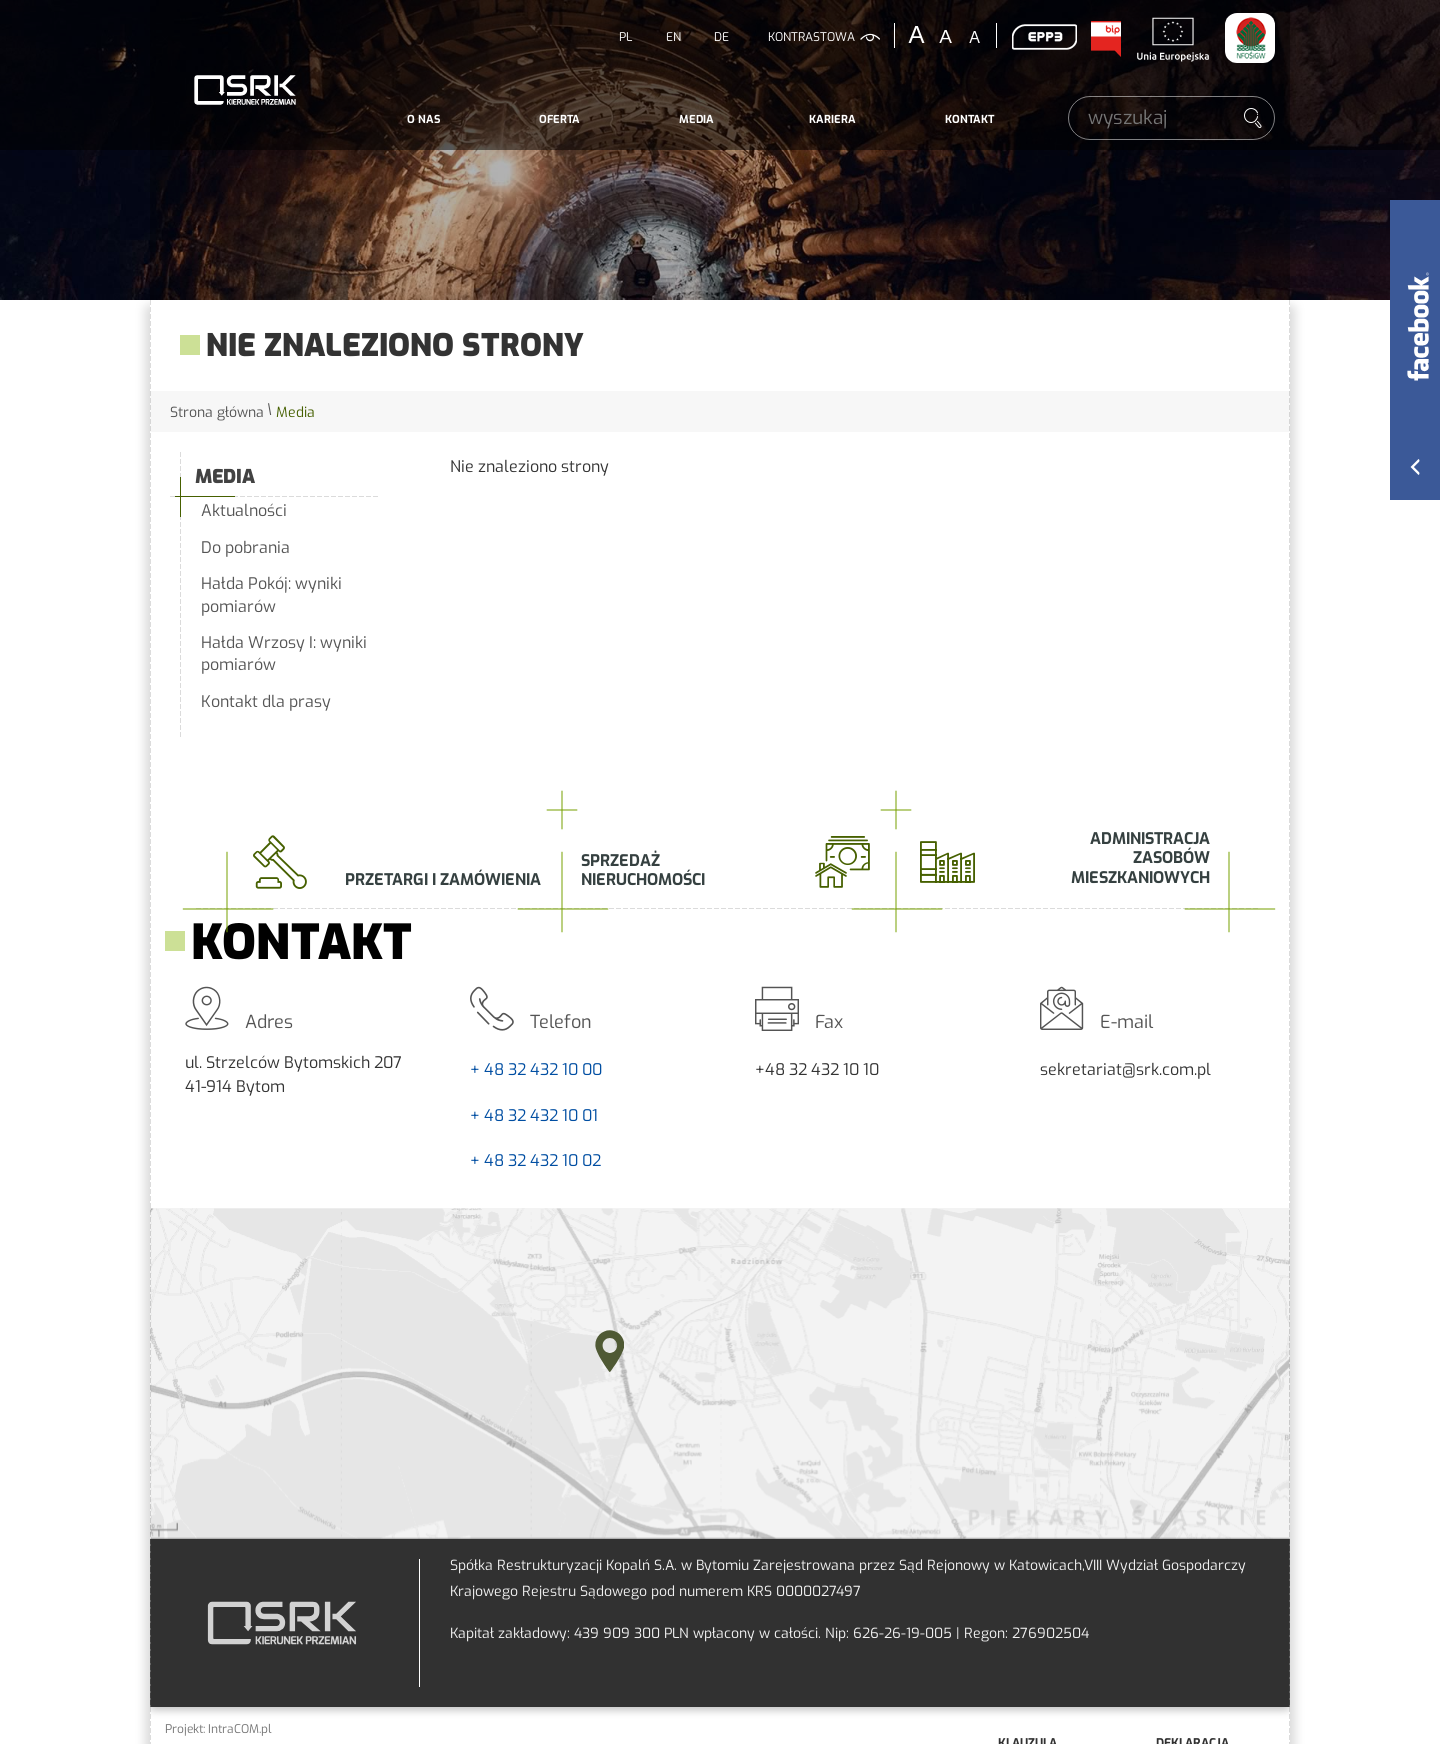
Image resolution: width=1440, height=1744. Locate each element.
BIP (1105, 39)
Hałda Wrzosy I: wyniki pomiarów (284, 653)
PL (625, 37)
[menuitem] (423, 120)
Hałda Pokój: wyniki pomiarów (271, 594)
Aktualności (244, 510)
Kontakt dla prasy (266, 701)
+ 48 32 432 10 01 (534, 1115)
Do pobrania (245, 547)
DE (721, 37)
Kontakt (969, 119)
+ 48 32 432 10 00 (536, 1069)
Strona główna (217, 412)
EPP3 (1044, 37)
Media (696, 119)
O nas (423, 119)
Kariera (832, 119)
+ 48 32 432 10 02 (535, 1160)
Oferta (559, 119)
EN (673, 37)
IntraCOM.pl (240, 1729)
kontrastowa (811, 37)
